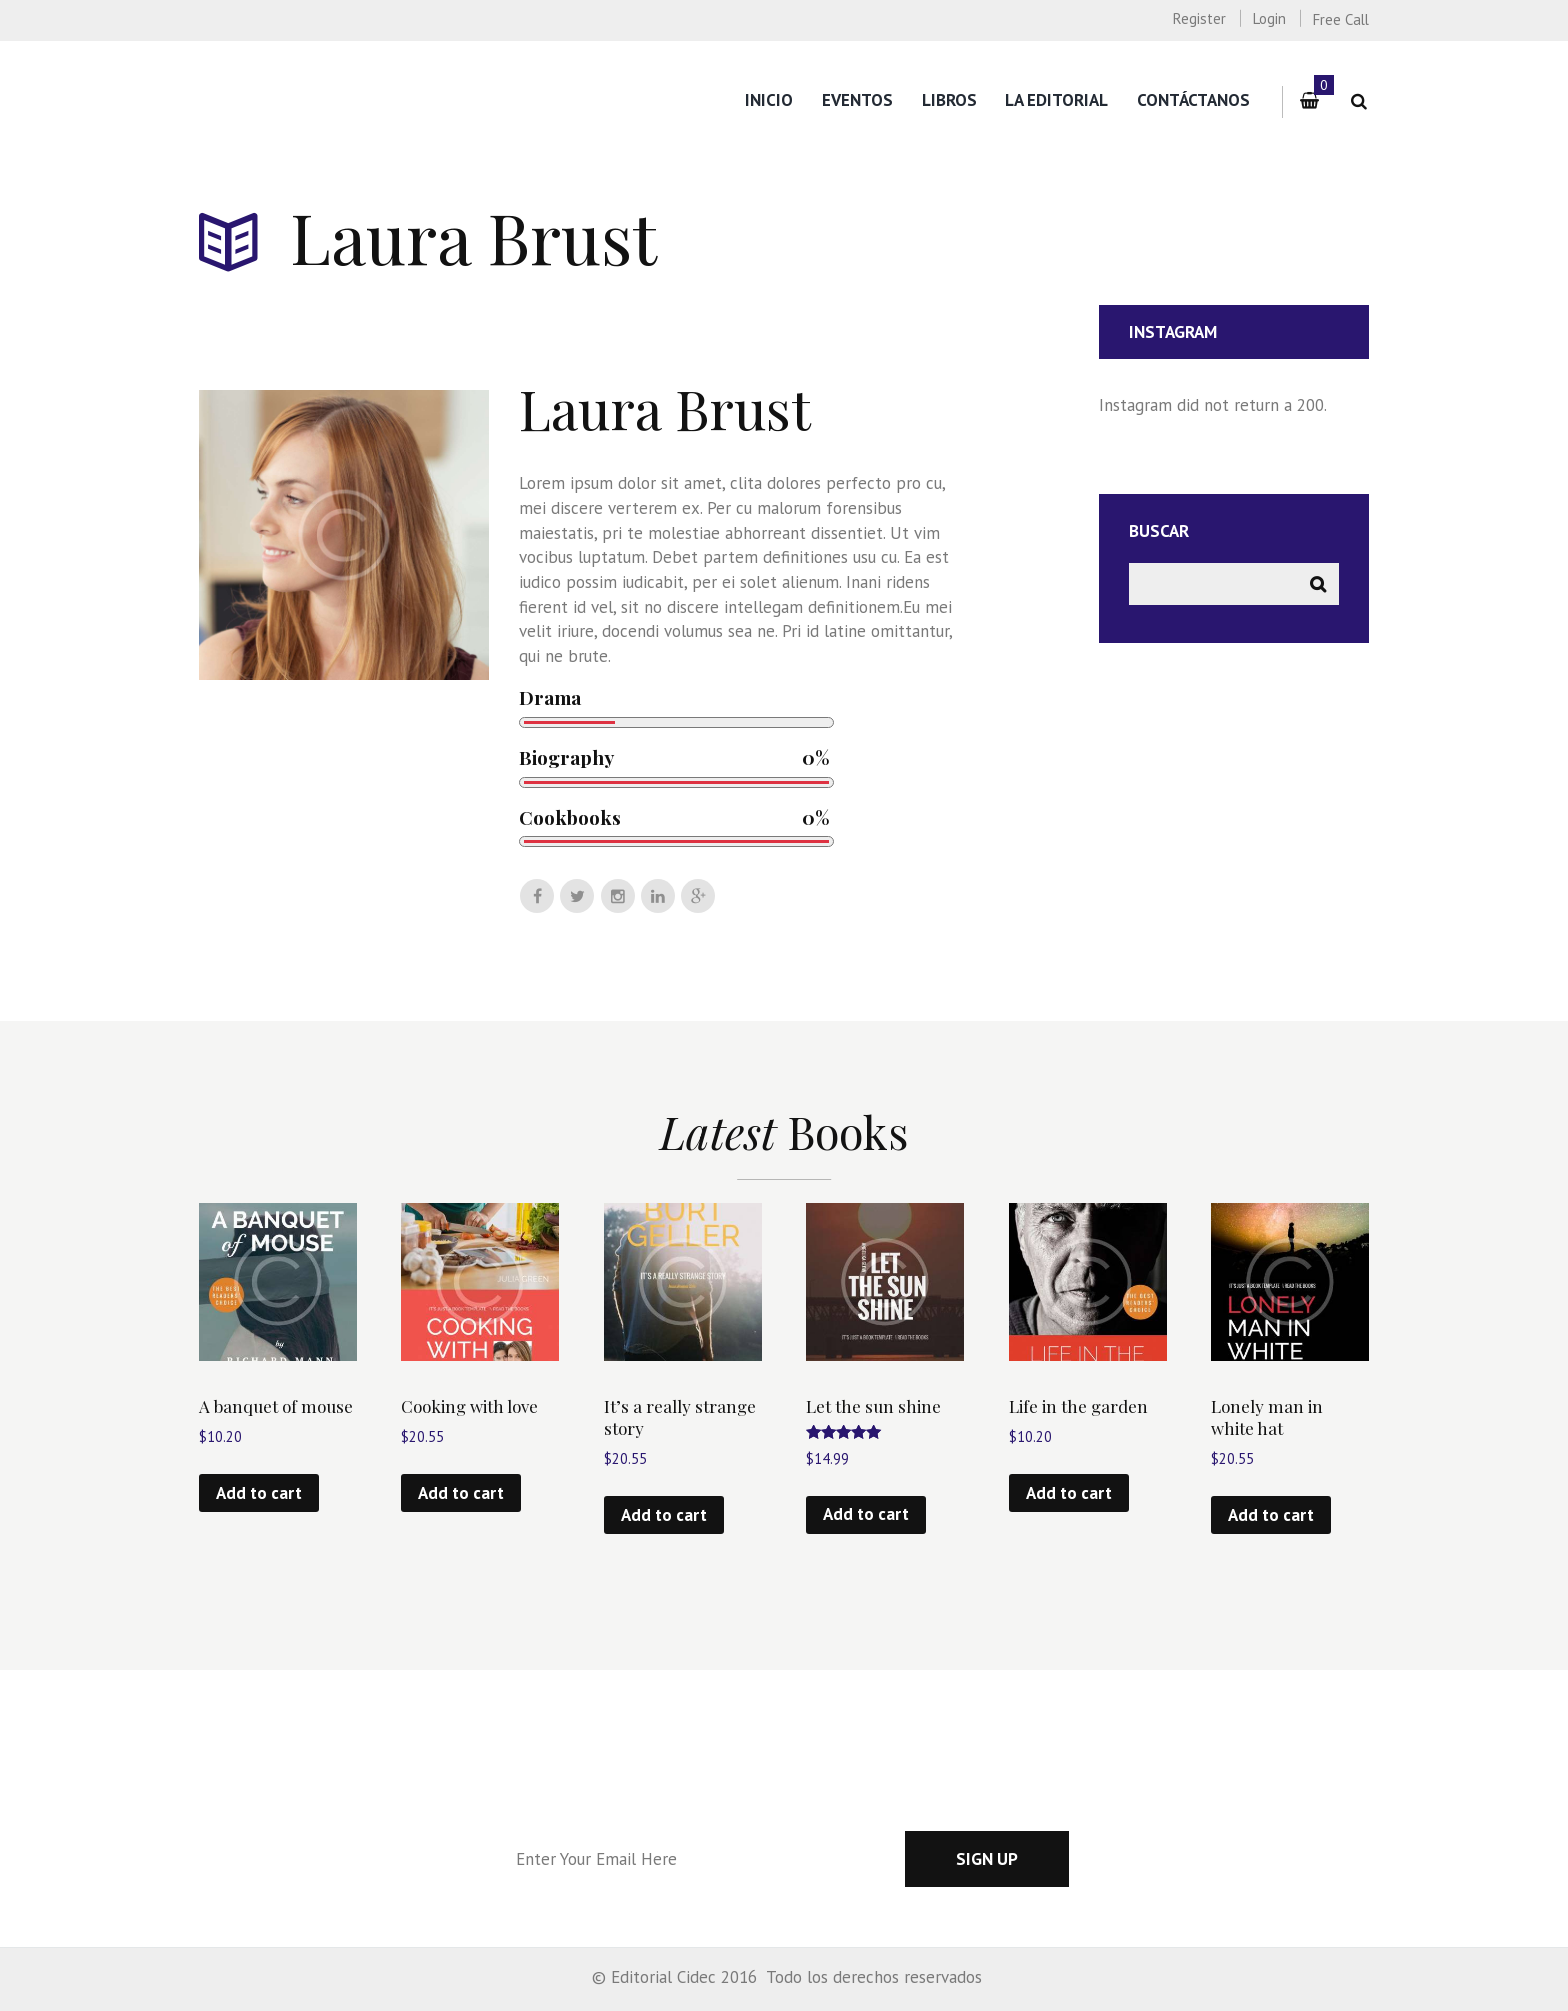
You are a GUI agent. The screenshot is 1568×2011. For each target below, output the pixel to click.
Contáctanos (1193, 100)
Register (1199, 18)
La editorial (1056, 100)
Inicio (769, 100)
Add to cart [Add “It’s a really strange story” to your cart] (664, 1515)
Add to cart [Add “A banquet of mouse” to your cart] (259, 1493)
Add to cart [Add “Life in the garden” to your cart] (1069, 1493)
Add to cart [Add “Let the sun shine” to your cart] (866, 1514)
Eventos (857, 100)
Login (1269, 18)
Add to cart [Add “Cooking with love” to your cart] (461, 1493)
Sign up (987, 1859)
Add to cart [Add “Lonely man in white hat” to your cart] (1271, 1515)
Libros (949, 100)
